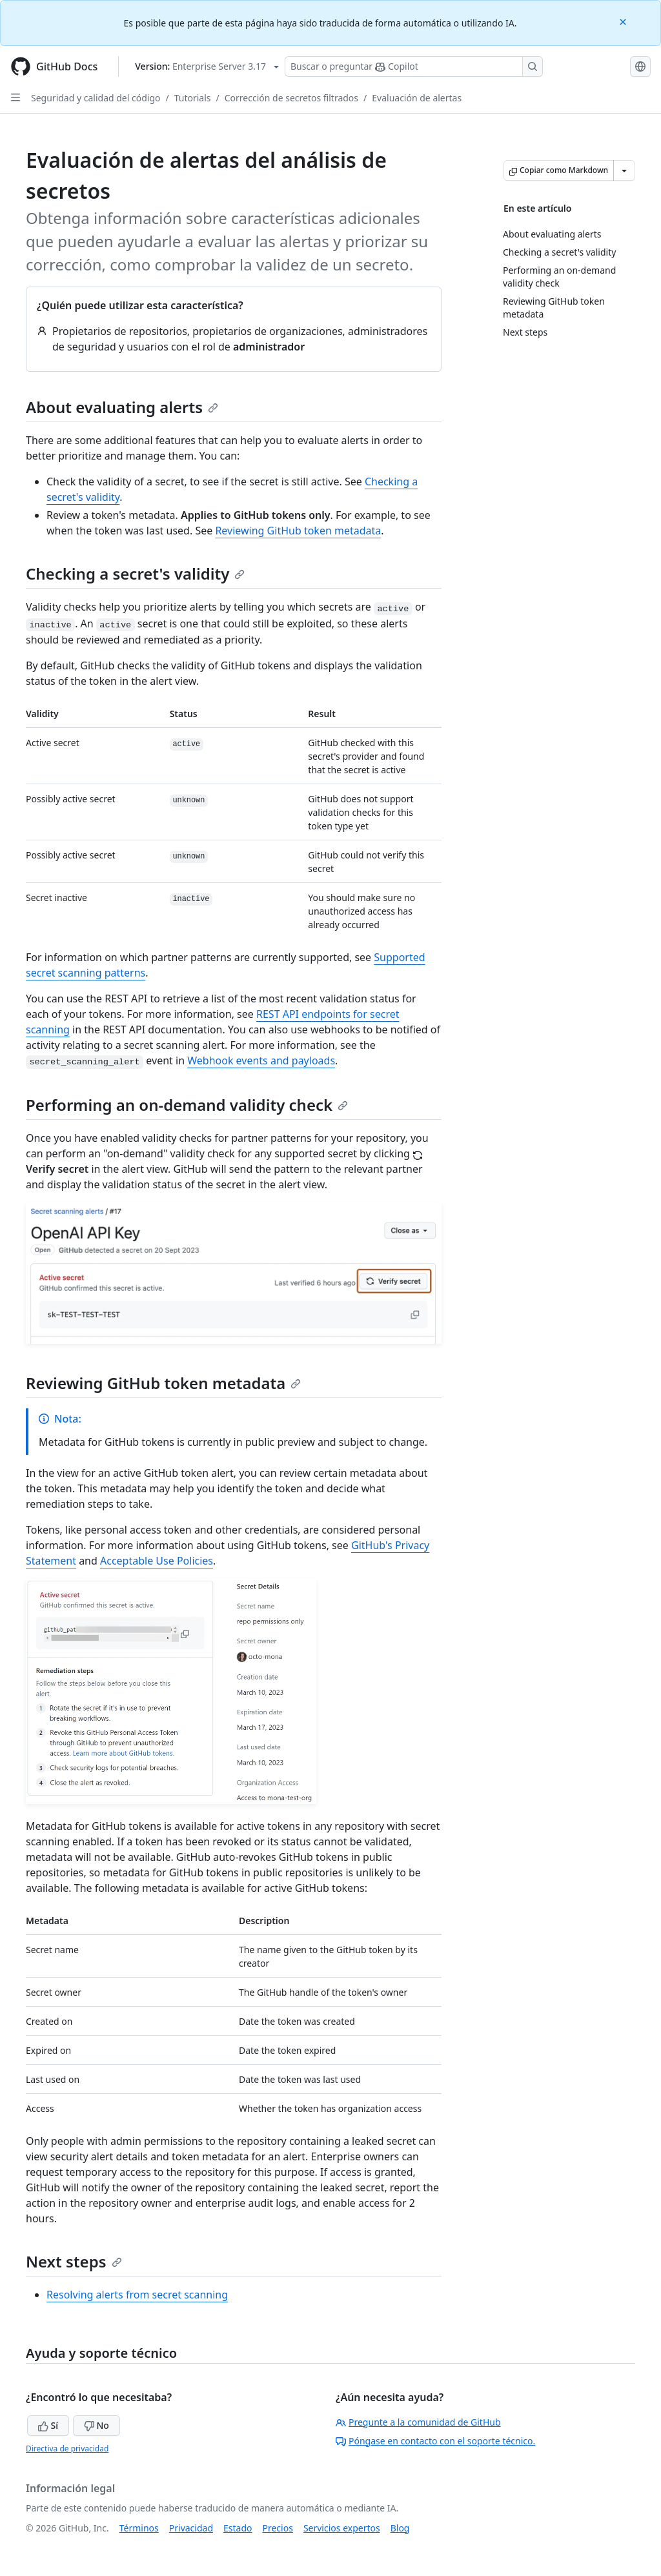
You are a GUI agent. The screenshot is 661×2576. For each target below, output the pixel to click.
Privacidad (191, 2528)
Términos (139, 2528)
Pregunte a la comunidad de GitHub (418, 2422)
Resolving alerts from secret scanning (137, 2294)
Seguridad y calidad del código (96, 98)
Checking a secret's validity (135, 573)
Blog (400, 2528)
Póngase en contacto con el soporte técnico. (435, 2441)
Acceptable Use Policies (156, 1561)
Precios (278, 2528)
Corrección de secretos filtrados (291, 98)
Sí (48, 2425)
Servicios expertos (341, 2528)
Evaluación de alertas (417, 98)
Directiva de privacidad (67, 2448)
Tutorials (192, 98)
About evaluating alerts (122, 407)
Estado (237, 2528)
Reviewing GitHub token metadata (298, 530)
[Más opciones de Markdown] (624, 170)
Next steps (74, 2261)
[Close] (624, 21)
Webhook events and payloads (261, 1060)
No (96, 2425)
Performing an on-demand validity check (187, 1104)
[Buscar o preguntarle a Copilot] (414, 66)
